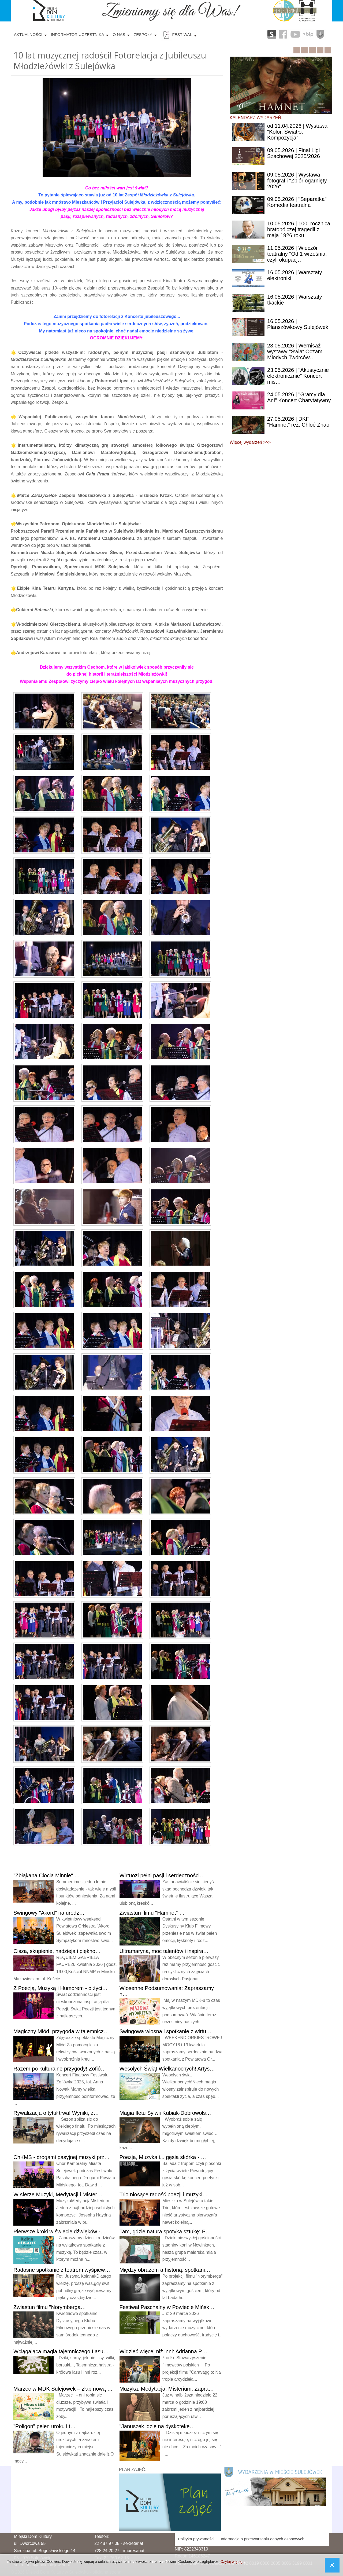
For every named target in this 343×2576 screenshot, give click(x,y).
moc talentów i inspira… (164, 1951)
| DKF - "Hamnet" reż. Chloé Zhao (298, 422)
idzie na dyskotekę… (157, 2426)
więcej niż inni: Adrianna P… (163, 2351)
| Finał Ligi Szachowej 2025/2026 (293, 153)
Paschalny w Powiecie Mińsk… (167, 2307)
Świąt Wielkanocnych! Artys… (167, 2069)
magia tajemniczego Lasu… (61, 2351)
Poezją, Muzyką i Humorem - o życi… (60, 1988)
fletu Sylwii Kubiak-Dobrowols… (165, 2113)
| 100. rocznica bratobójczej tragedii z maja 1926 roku (298, 229)
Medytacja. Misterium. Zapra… (167, 2389)
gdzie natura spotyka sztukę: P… (165, 2231)
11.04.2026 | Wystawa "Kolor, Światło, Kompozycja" (297, 132)
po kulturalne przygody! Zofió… (59, 2069)
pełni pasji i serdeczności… (162, 1875)
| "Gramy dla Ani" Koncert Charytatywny (299, 397)
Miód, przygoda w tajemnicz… (61, 2031)
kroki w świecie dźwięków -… (59, 2231)
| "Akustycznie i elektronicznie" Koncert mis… (299, 376)
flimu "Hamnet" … (152, 1913)
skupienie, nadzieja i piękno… (57, 1951)
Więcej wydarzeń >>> (250, 442)
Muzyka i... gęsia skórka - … (163, 2157)
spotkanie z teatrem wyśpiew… (61, 2270)
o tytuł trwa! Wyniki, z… (56, 2113)
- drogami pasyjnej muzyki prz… (61, 2157)
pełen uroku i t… (44, 2426)
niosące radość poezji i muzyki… (164, 2194)
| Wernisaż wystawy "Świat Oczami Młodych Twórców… (295, 351)
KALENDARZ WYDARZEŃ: (256, 117)
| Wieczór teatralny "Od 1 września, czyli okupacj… (297, 254)
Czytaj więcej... (232, 2561)
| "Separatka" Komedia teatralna (297, 202)
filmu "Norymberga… (49, 2307)
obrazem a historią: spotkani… (165, 2270)
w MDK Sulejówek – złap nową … (63, 2389)
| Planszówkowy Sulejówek (297, 324)
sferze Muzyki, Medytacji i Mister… (57, 2194)
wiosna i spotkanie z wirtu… (166, 2031)
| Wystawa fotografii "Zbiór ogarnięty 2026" (297, 180)
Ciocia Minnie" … (46, 1875)
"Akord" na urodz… (48, 1913)
